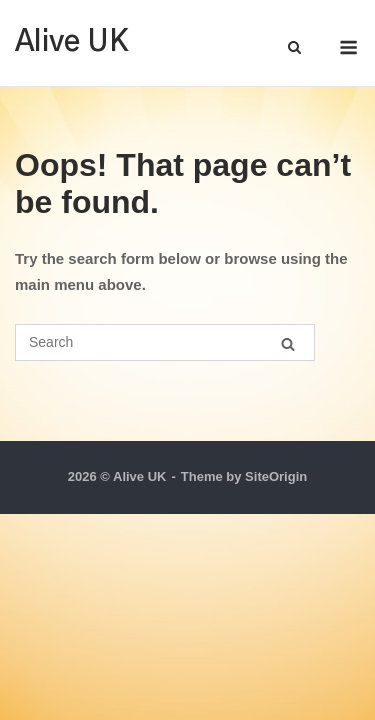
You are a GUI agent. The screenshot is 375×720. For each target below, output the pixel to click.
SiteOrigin (276, 476)
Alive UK (72, 42)
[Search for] (165, 342)
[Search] (288, 343)
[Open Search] (294, 48)
